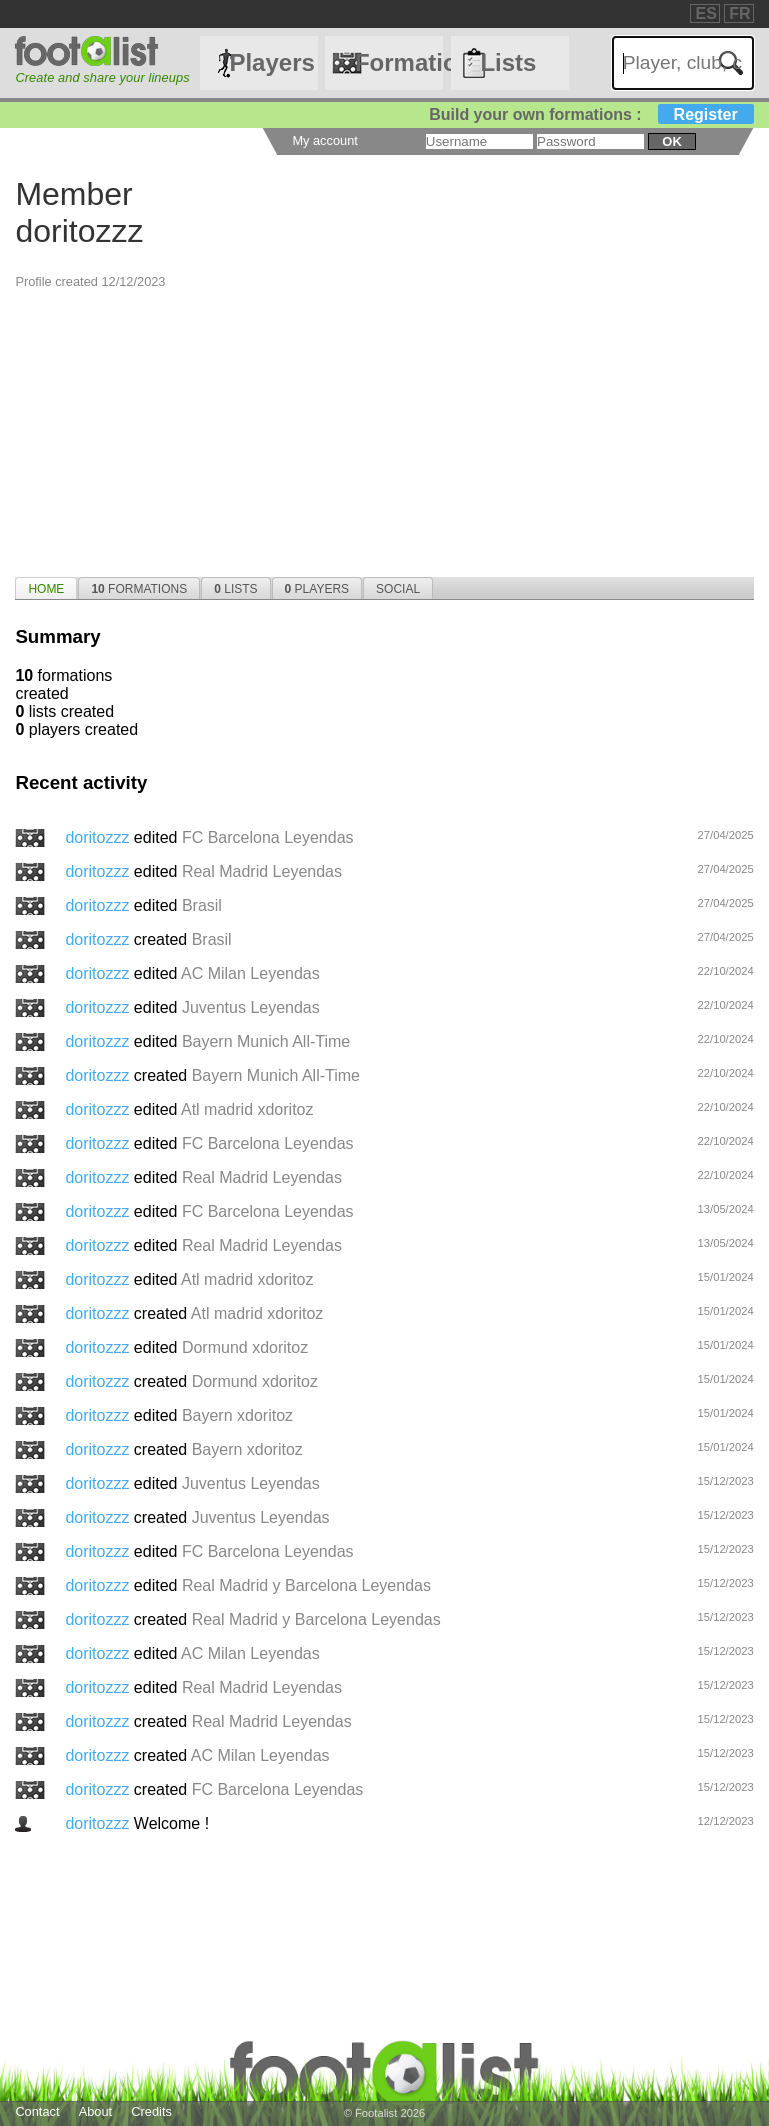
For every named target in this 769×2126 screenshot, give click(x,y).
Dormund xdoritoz (245, 1347)
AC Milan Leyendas (250, 973)
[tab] (46, 588)
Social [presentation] (398, 589)
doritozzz (99, 837)
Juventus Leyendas (251, 1007)
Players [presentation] (317, 589)
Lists (508, 62)
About (95, 2111)
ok (671, 141)
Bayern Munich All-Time (266, 1041)
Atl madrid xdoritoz (247, 1109)
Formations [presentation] (139, 589)
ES (705, 13)
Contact (37, 2111)
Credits (151, 2111)
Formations (399, 62)
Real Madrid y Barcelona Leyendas (306, 1585)
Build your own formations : (591, 114)
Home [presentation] (46, 589)
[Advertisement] (384, 430)
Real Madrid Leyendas (262, 871)
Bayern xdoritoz (237, 1415)
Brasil (202, 905)
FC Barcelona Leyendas (268, 837)
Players (271, 62)
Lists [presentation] (235, 589)
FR (739, 13)
